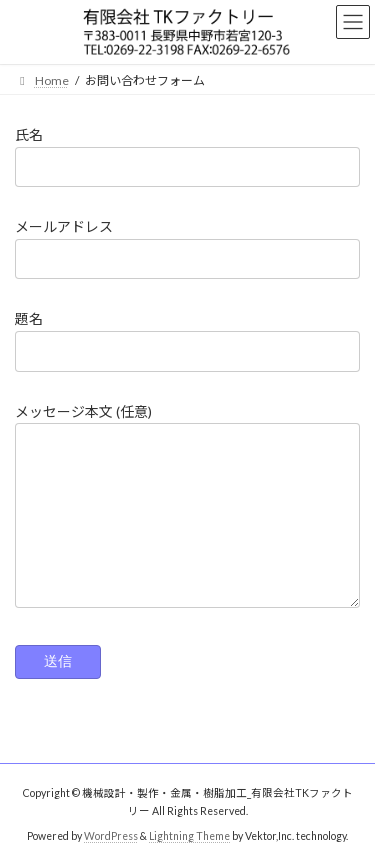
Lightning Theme (189, 836)
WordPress (111, 836)
